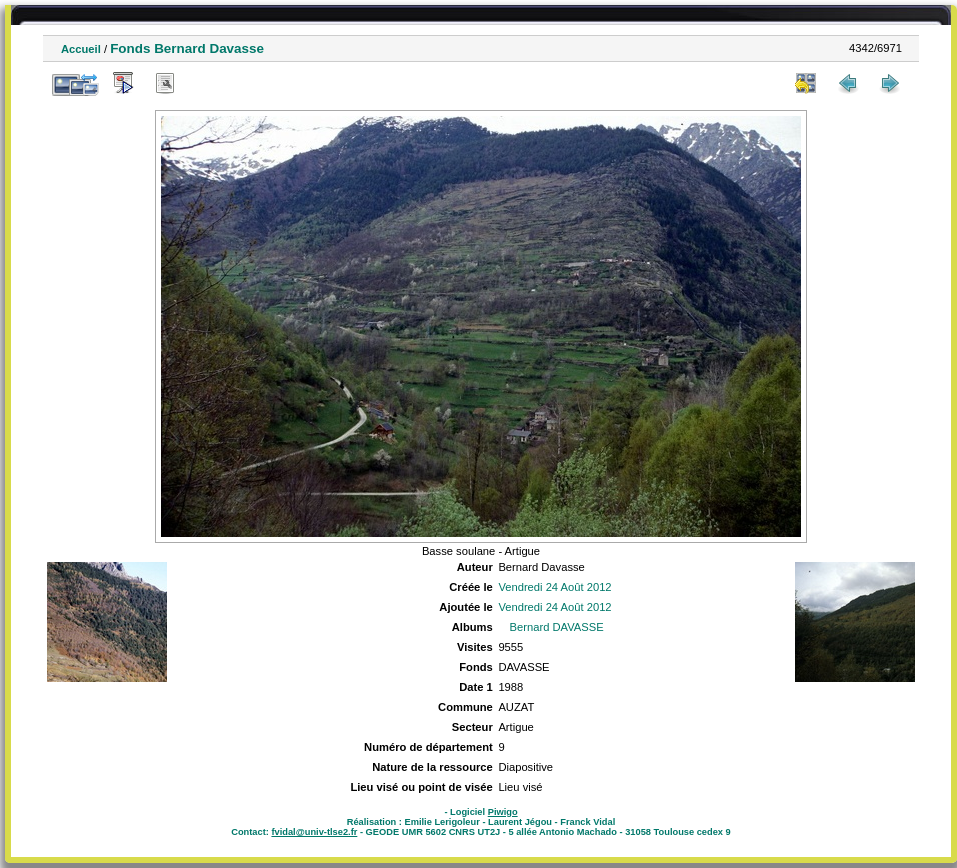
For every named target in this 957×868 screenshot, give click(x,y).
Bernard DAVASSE (557, 627)
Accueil (81, 49)
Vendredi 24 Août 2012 (554, 587)
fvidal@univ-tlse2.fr (314, 832)
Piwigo (503, 812)
